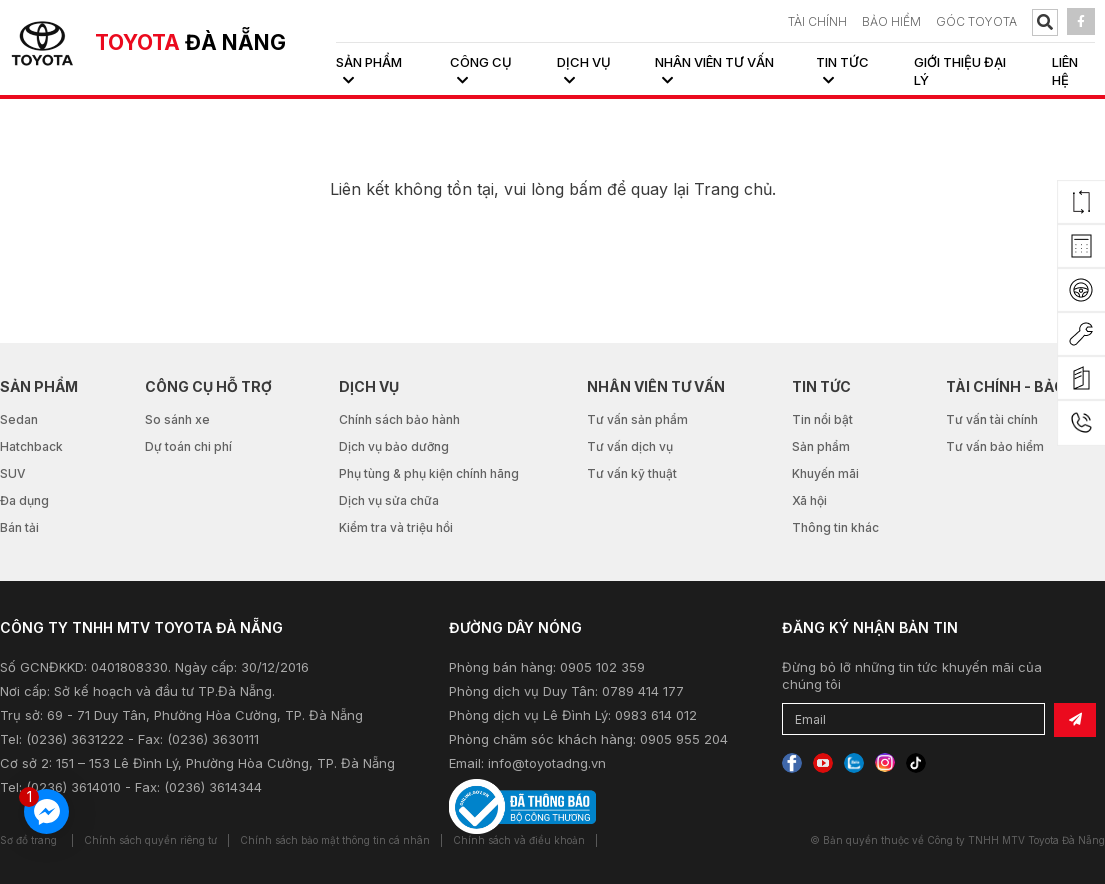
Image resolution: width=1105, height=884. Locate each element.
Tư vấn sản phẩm (637, 419)
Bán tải (19, 527)
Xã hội (809, 500)
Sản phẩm (821, 446)
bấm (585, 189)
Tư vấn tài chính (992, 419)
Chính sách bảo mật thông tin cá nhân (335, 840)
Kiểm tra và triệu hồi (396, 527)
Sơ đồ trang (28, 840)
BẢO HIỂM (891, 21)
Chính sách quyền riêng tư (150, 840)
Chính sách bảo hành (399, 419)
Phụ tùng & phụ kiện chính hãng (429, 473)
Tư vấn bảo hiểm (995, 446)
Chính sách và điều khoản (519, 840)
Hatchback (31, 446)
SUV (13, 473)
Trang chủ (733, 189)
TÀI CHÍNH (817, 21)
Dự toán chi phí (188, 446)
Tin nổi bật (822, 419)
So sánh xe (177, 419)
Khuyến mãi (825, 473)
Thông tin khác (835, 527)
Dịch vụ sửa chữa (389, 500)
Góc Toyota (976, 21)
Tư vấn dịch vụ (630, 446)
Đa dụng (24, 500)
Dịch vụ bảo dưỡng (394, 446)
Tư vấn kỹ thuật (632, 473)
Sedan (19, 419)
